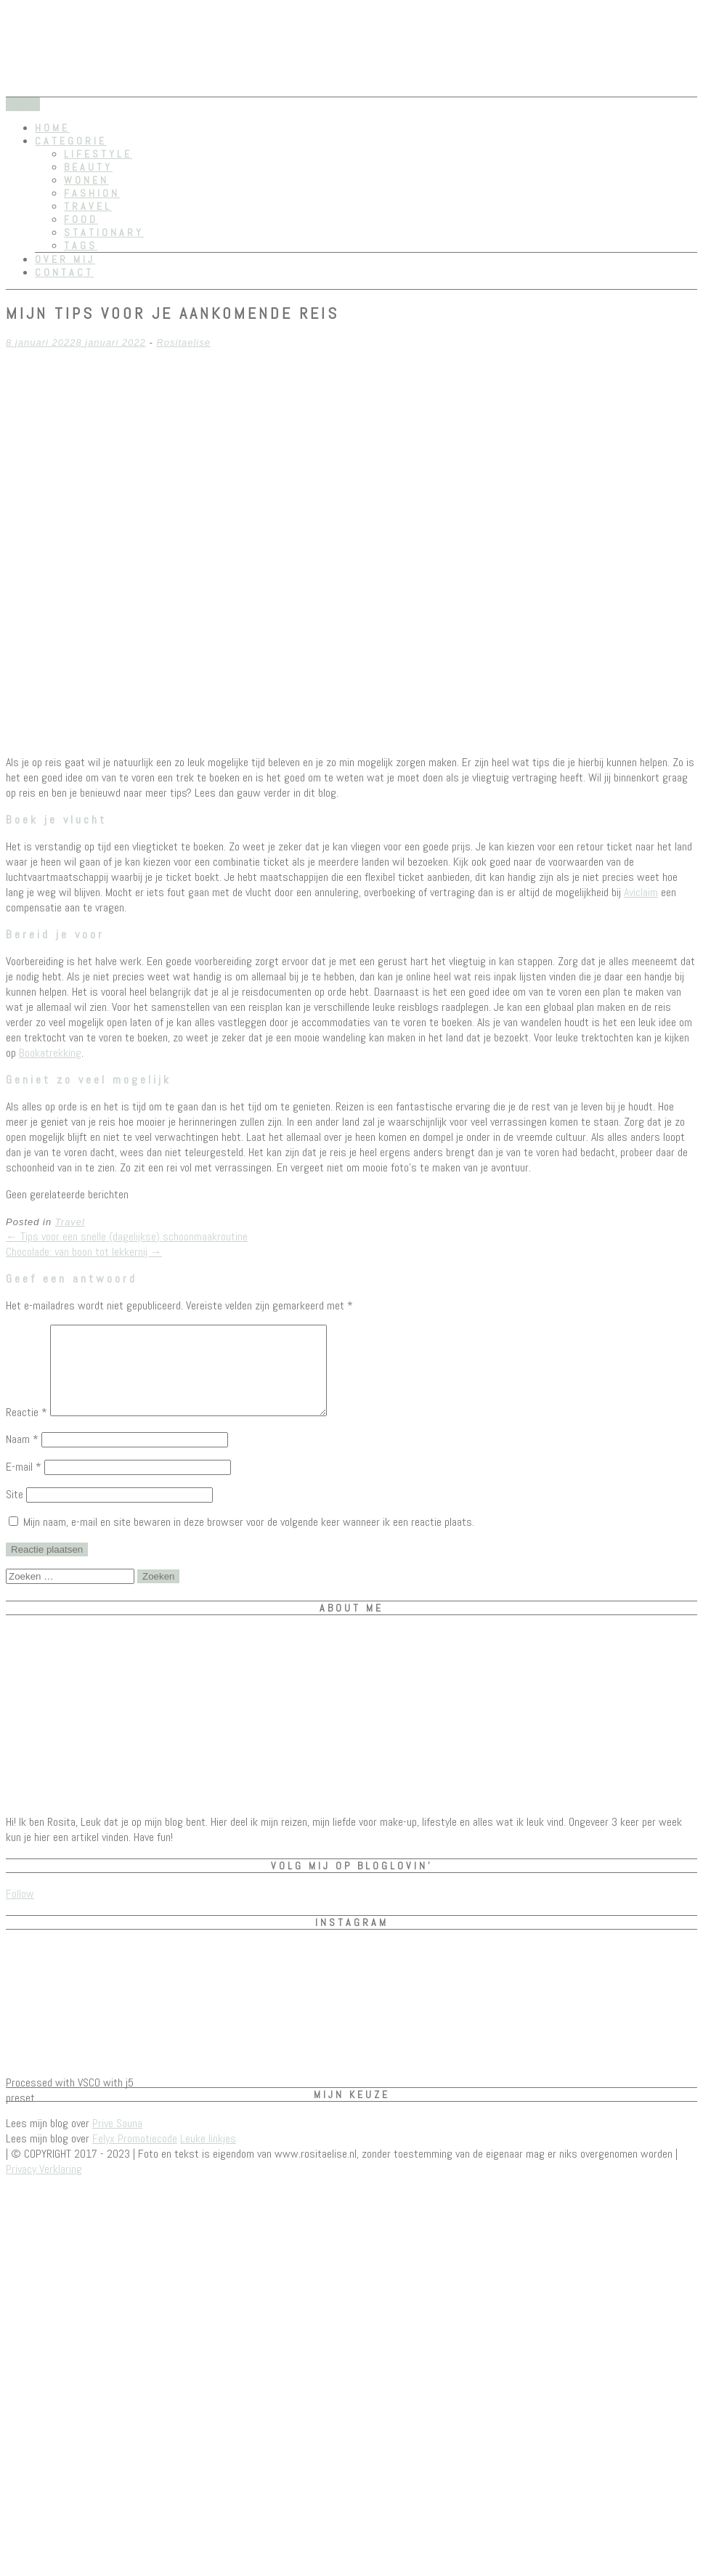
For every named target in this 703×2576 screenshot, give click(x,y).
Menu (23, 104)
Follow (20, 1911)
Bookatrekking (50, 1052)
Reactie (26, 1429)
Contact (64, 272)
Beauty (88, 167)
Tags (80, 245)
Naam (22, 1456)
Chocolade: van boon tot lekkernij (84, 1251)
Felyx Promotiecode (134, 2155)
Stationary (104, 232)
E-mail (23, 1484)
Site (14, 1511)
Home (52, 127)
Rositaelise (183, 342)
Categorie (71, 140)
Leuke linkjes (208, 2155)
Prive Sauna (117, 2140)
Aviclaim (641, 892)
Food (81, 219)
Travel (88, 206)
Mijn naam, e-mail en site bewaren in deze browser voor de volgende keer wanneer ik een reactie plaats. (248, 1539)
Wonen (86, 180)
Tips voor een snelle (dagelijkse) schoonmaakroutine (127, 1236)
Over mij (65, 259)
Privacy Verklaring (44, 2186)
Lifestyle (98, 154)
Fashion (92, 193)
